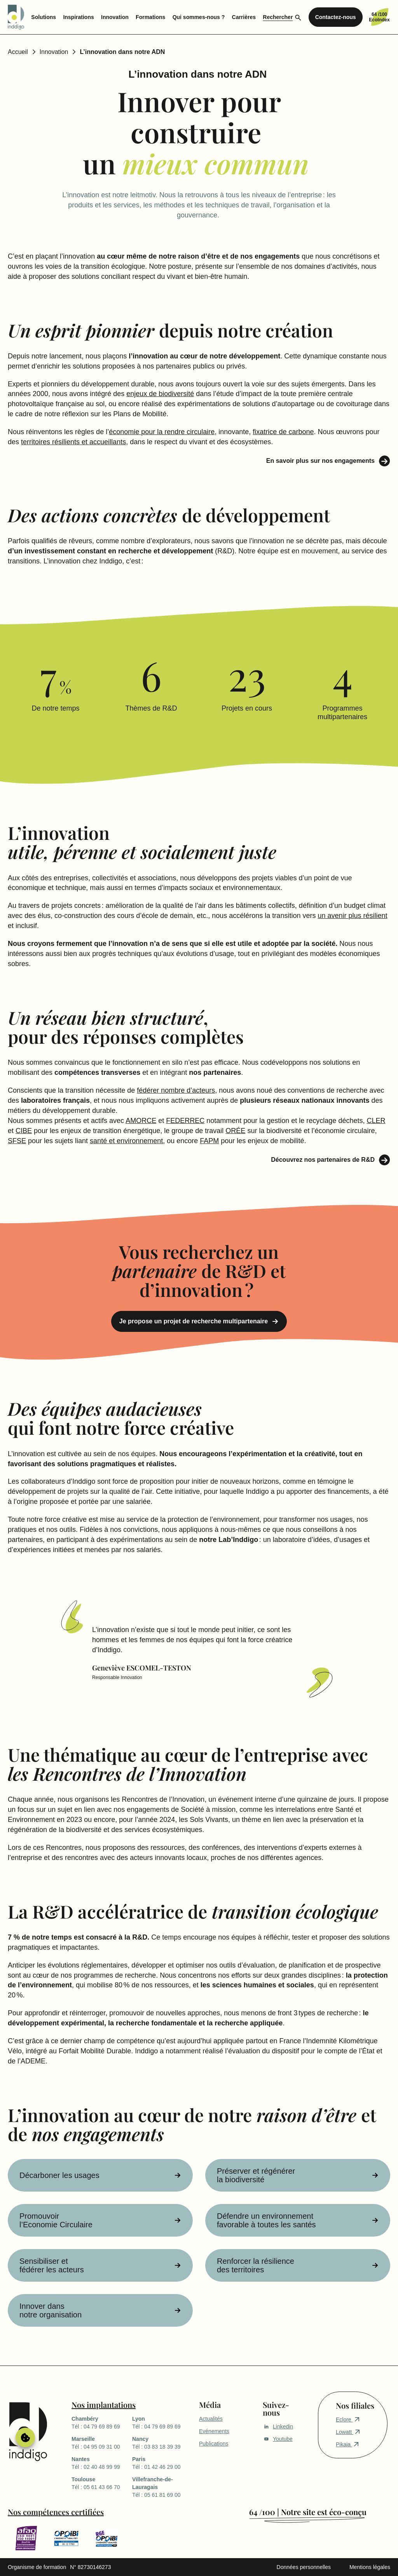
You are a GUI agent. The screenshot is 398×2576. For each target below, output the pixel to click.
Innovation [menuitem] (115, 17)
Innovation (54, 52)
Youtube (278, 2438)
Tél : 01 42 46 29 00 (162, 2462)
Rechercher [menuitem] (278, 17)
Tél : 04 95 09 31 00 (102, 2442)
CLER (376, 1121)
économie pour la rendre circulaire (162, 432)
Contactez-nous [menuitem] (335, 17)
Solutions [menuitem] (43, 17)
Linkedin (278, 2426)
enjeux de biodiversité (160, 394)
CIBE (24, 1131)
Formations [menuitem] (150, 17)
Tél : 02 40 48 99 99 (102, 2462)
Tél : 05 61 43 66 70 (102, 2482)
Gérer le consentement (25, 2437)
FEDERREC (185, 1121)
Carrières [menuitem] (244, 17)
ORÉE (235, 1131)
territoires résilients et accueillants (73, 442)
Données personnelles (304, 2567)
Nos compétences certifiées (56, 2511)
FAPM (209, 1141)
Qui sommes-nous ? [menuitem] (199, 17)
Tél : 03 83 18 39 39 (162, 2442)
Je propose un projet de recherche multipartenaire (193, 1321)
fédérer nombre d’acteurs (176, 1090)
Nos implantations (104, 2404)
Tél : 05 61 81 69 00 (162, 2486)
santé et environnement (126, 1141)
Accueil (18, 52)
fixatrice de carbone (283, 432)
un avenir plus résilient (352, 916)
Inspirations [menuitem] (78, 17)
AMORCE (141, 1121)
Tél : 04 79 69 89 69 (102, 2422)
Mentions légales (369, 2567)
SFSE (17, 1141)
